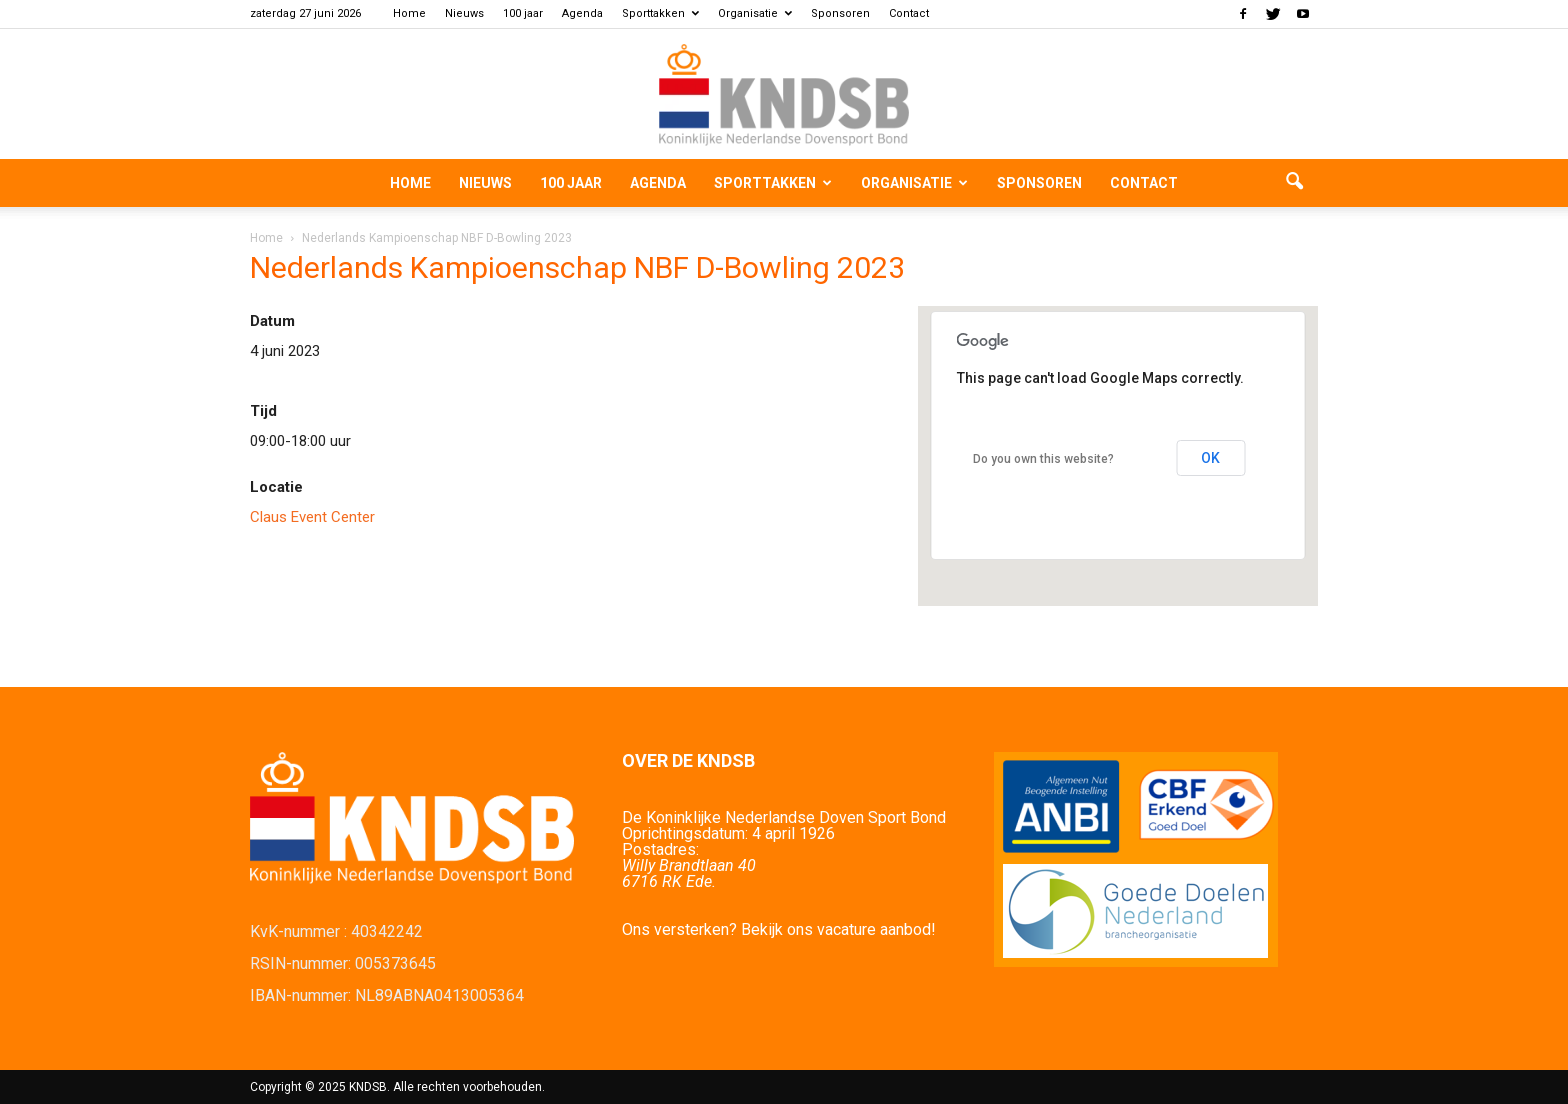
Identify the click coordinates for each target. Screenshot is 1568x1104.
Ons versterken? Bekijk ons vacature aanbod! (779, 929)
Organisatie (755, 13)
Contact (909, 13)
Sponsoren (840, 13)
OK (1210, 458)
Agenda (582, 13)
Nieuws (464, 13)
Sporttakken (660, 13)
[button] (1294, 183)
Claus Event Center (312, 517)
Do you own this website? (1043, 459)
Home (409, 13)
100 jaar (523, 13)
